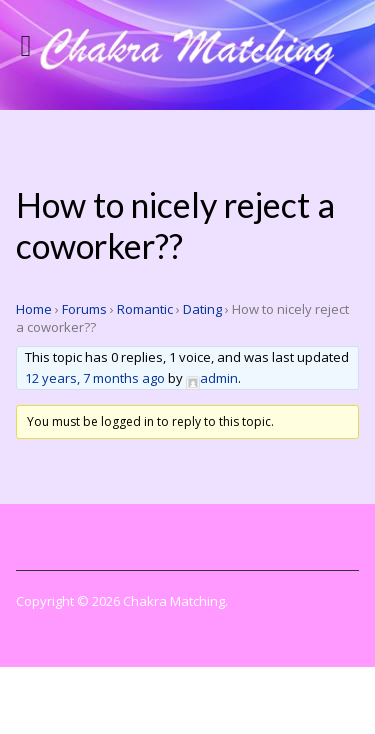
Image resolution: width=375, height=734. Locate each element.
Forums (84, 309)
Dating (202, 309)
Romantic (145, 309)
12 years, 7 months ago (95, 378)
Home (34, 309)
